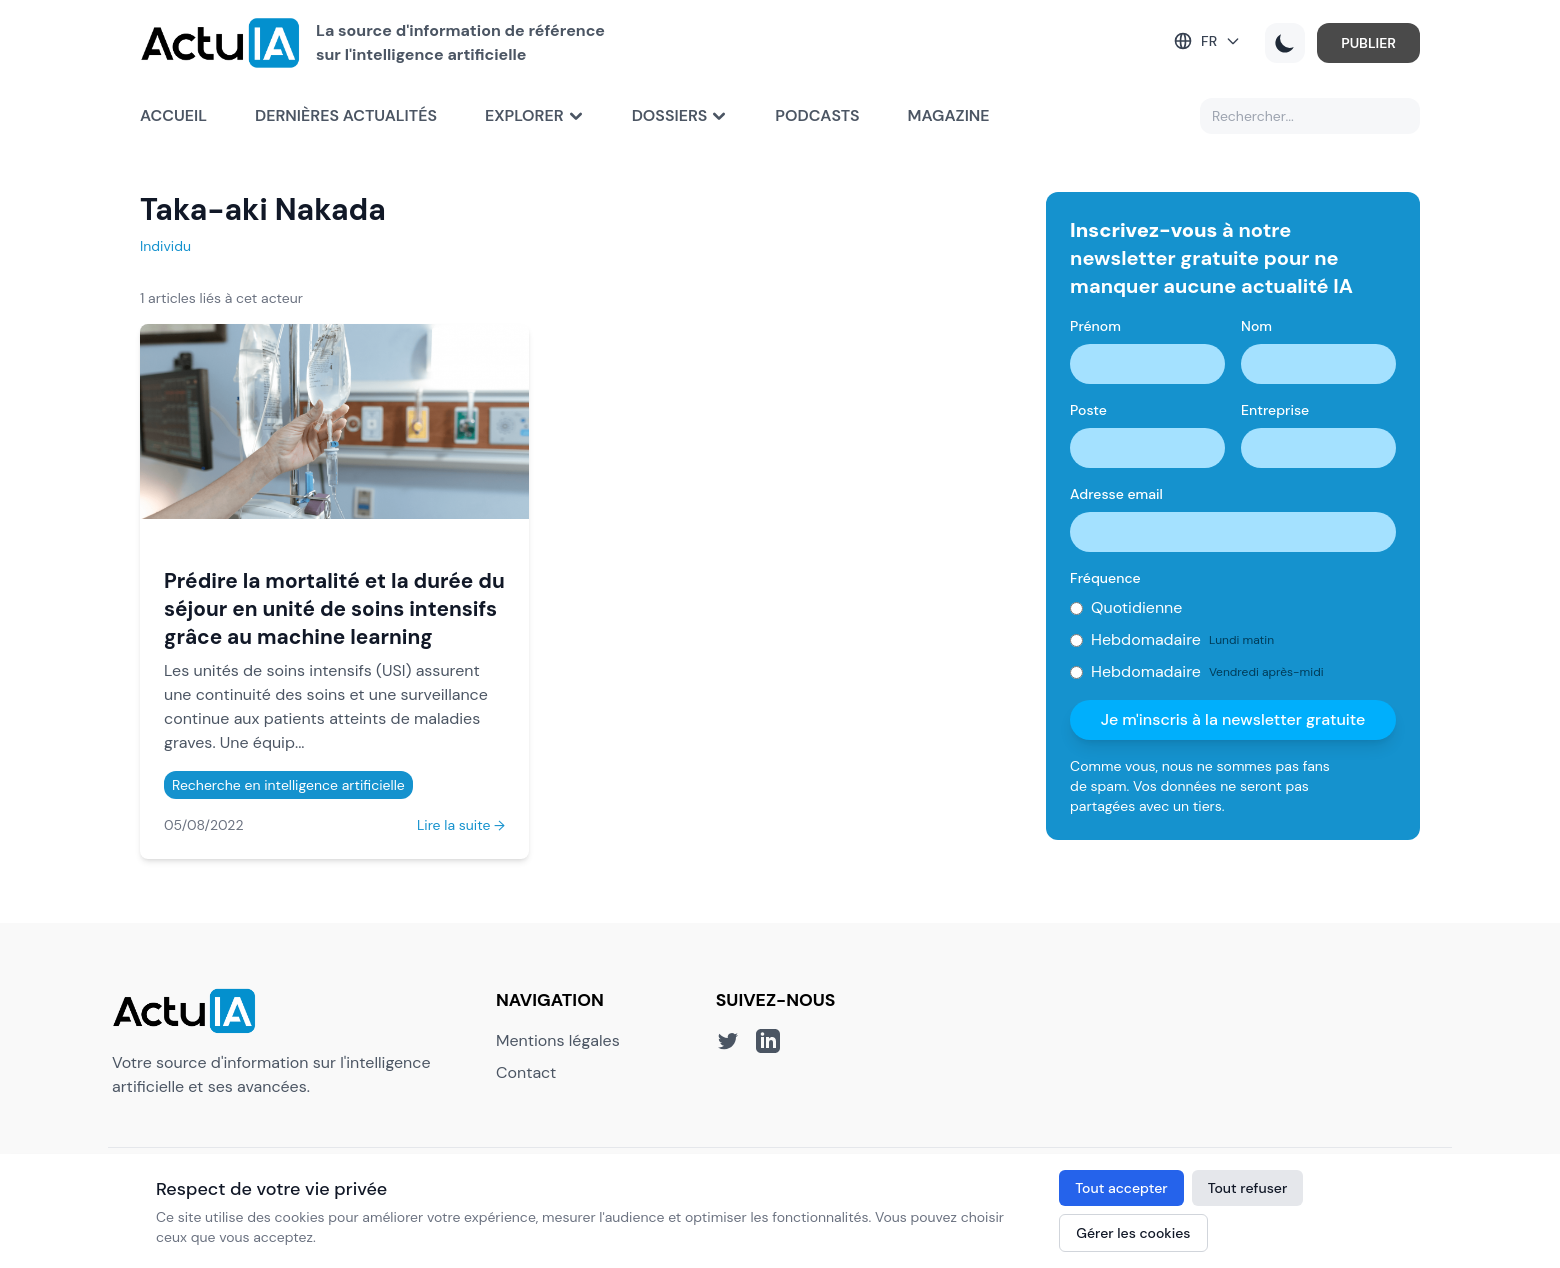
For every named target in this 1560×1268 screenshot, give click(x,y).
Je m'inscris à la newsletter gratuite (1233, 719)
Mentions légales (558, 1040)
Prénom (1095, 326)
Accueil (173, 115)
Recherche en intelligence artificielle (288, 785)
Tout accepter (1121, 1188)
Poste (1088, 410)
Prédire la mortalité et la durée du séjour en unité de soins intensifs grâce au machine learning (334, 608)
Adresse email (1116, 494)
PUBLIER (1368, 43)
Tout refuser (1248, 1188)
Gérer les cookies (1133, 1233)
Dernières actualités (346, 115)
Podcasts (817, 115)
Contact (526, 1072)
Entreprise (1275, 410)
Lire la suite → (461, 825)
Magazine (949, 115)
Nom (1256, 326)
